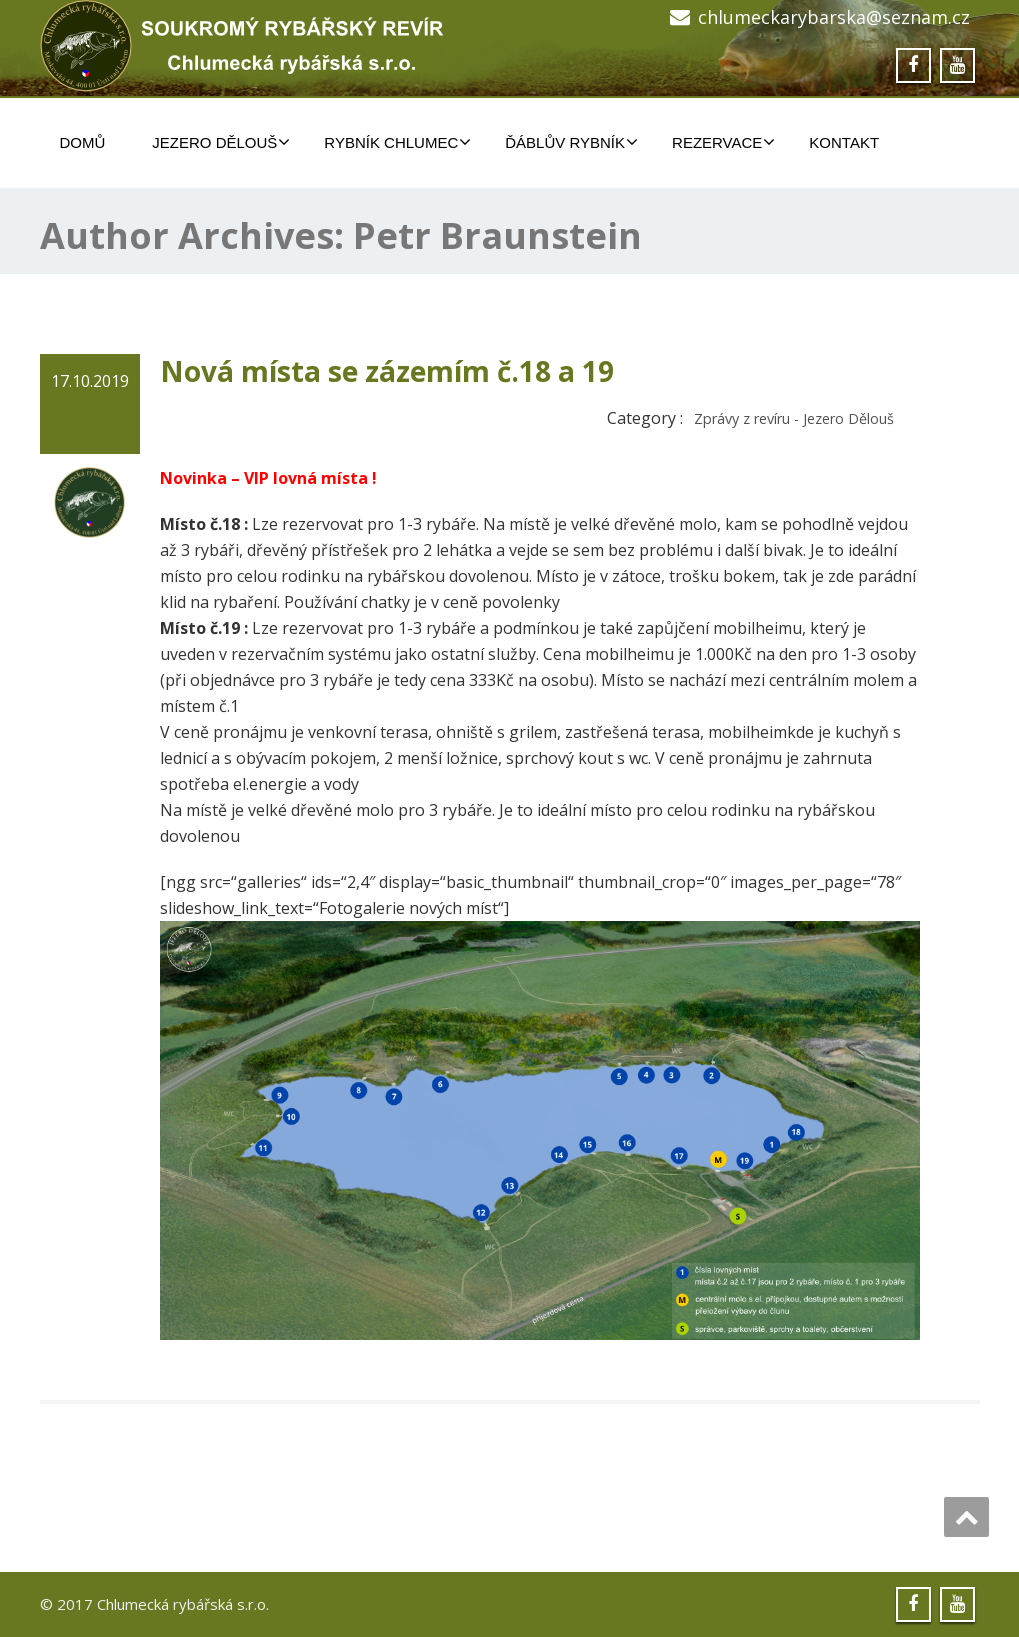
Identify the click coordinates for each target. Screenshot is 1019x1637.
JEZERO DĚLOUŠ (221, 142)
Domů (83, 142)
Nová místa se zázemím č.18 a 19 (387, 371)
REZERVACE (723, 142)
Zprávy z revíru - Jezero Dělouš (794, 418)
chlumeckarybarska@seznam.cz (834, 17)
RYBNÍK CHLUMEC (397, 142)
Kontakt (844, 142)
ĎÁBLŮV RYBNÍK (571, 142)
